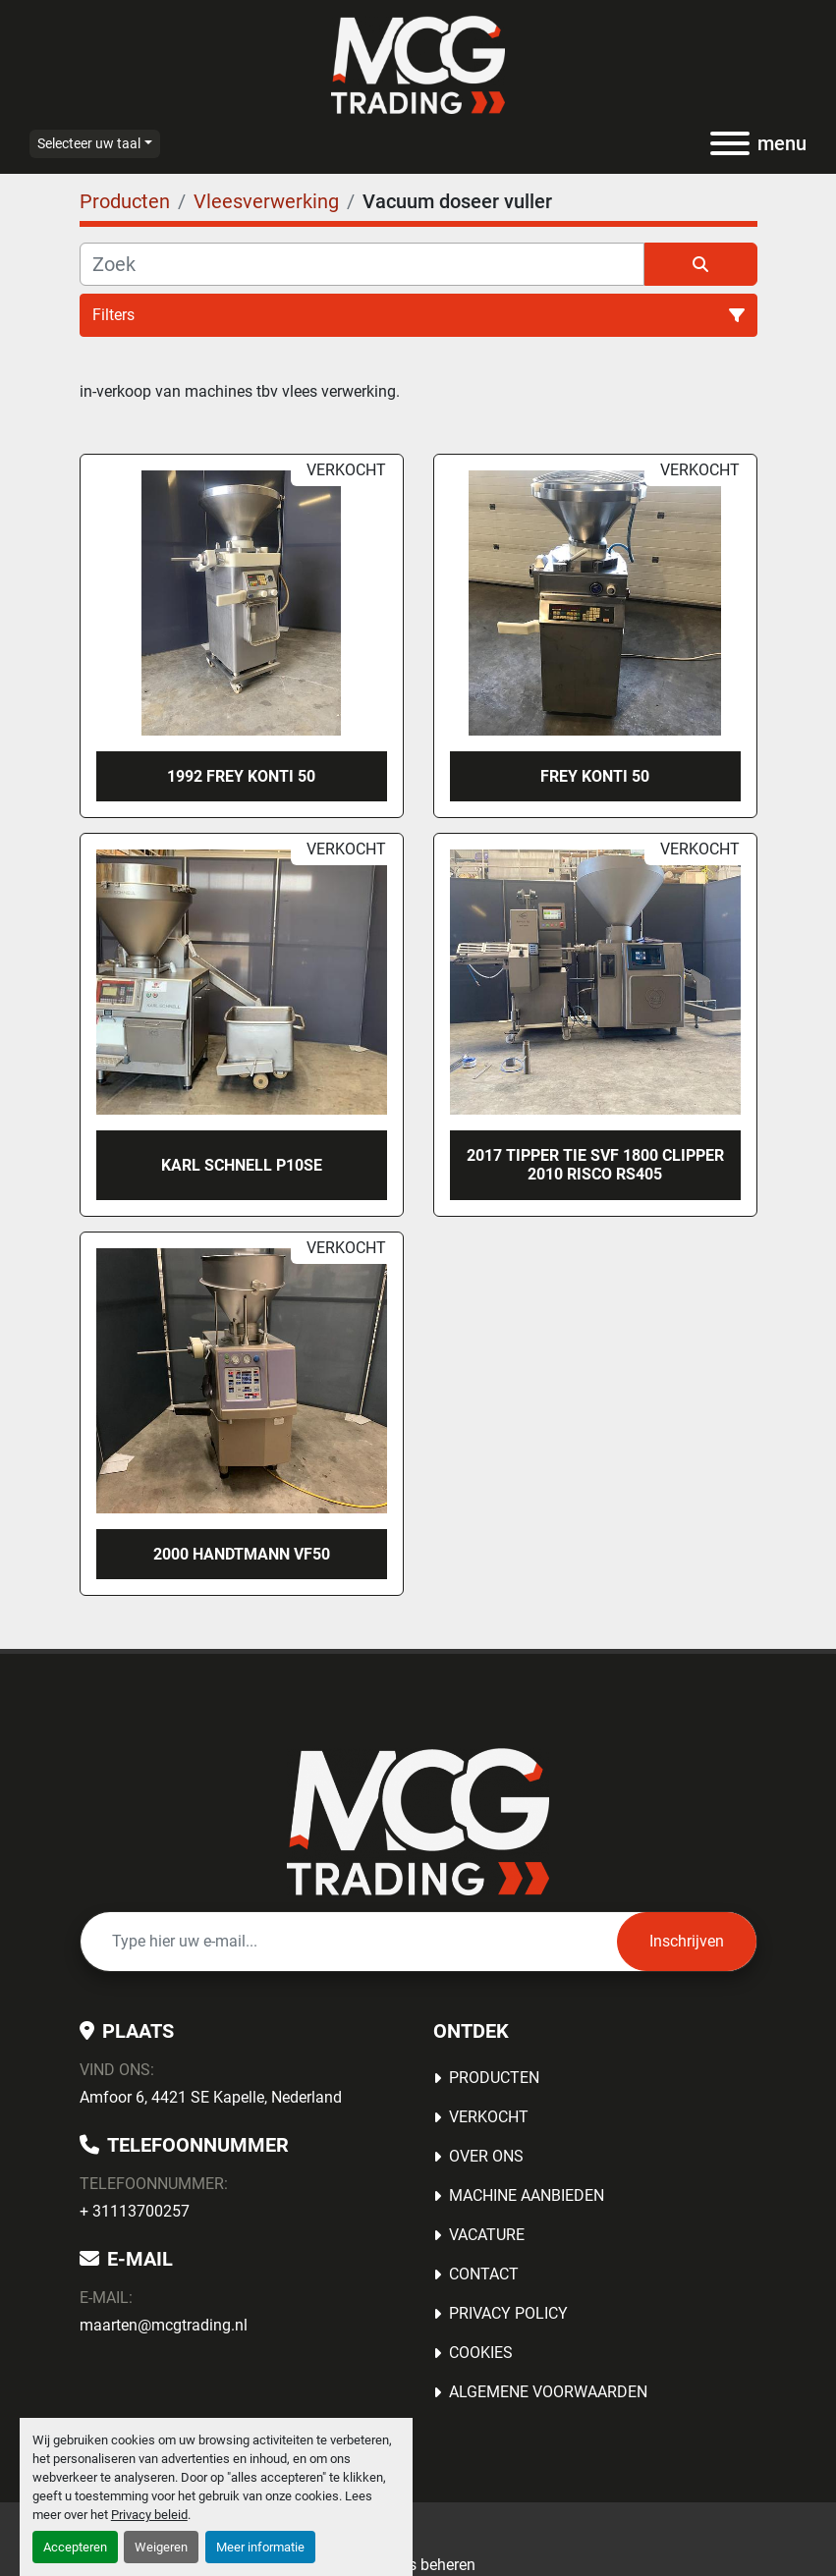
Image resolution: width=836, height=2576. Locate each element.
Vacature (487, 2234)
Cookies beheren (418, 2564)
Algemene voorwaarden (548, 2392)
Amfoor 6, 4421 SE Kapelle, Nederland (211, 2097)
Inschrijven (686, 1941)
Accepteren (75, 2547)
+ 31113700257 (135, 2211)
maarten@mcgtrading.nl (164, 2325)
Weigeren (161, 2547)
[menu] (730, 143)
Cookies (481, 2352)
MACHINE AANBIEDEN (526, 2195)
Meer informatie (260, 2547)
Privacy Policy (508, 2313)
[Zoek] (362, 264)
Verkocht (489, 2117)
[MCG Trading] (418, 1820)
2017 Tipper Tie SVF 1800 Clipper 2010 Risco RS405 (595, 1164)
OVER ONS (486, 2156)
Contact (484, 2274)
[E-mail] (349, 1941)
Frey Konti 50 (594, 776)
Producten (494, 2077)
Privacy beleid (149, 2514)
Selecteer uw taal (88, 143)
